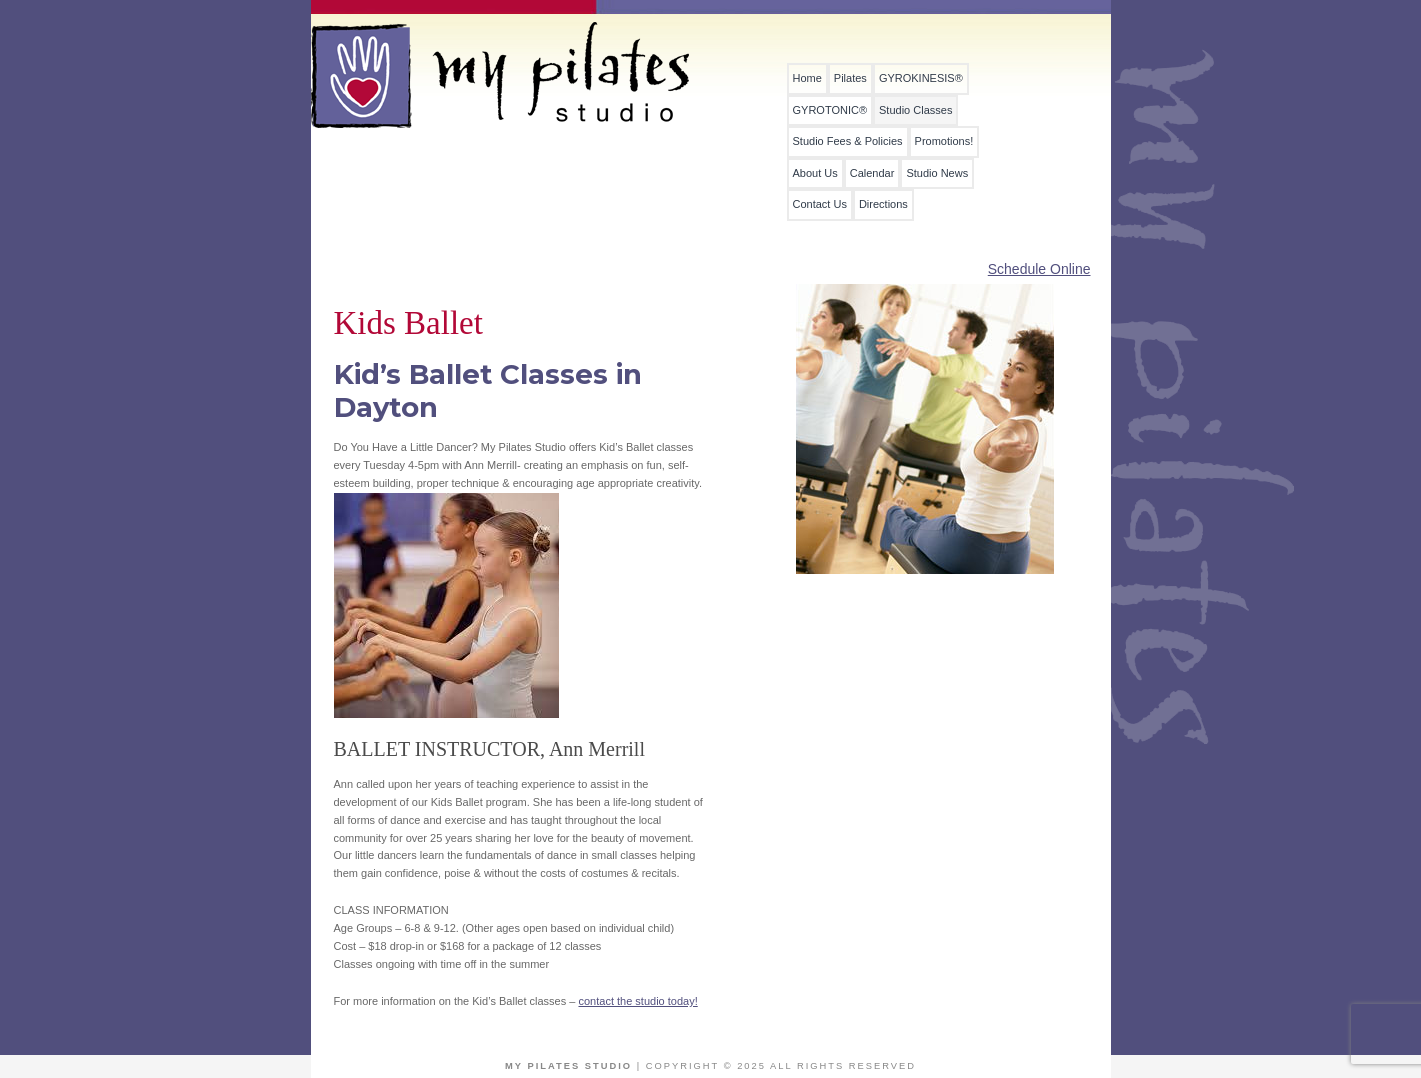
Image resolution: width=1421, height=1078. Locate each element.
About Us (815, 173)
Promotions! (944, 141)
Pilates (850, 78)
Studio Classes (915, 110)
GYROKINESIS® (921, 78)
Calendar (872, 173)
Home (807, 78)
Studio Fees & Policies (848, 141)
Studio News (937, 173)
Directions (883, 204)
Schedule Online (1039, 269)
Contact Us (820, 204)
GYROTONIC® (830, 110)
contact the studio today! (637, 1001)
